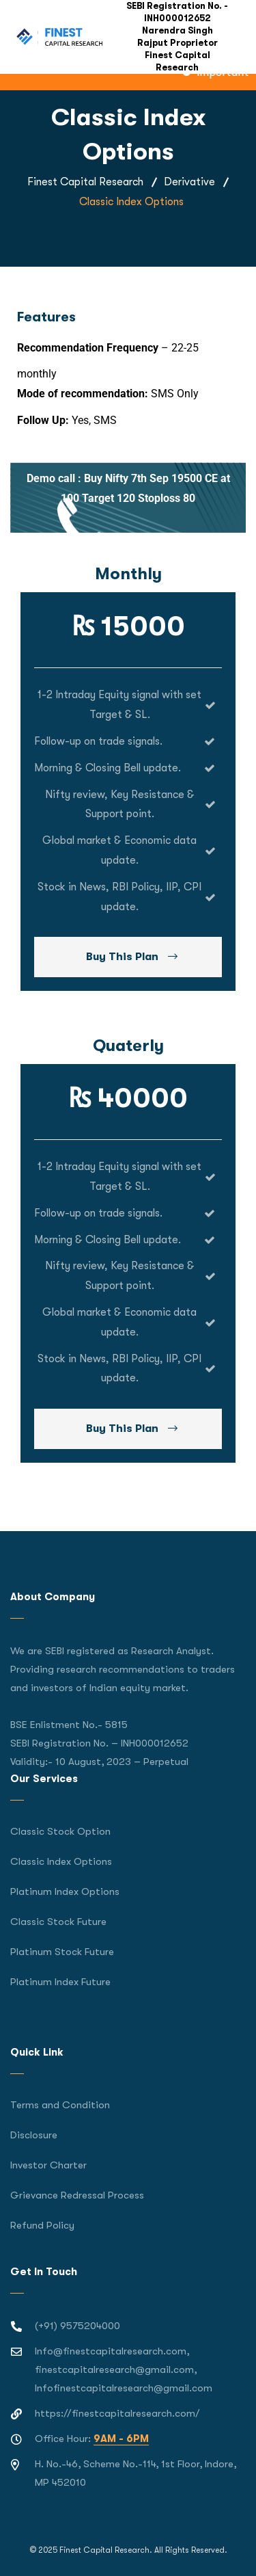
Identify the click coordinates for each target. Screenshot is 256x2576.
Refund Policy (42, 2225)
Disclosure (33, 2135)
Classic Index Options (61, 1861)
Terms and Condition (60, 2105)
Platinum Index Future (60, 1982)
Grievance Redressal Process (77, 2195)
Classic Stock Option (60, 1831)
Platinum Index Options (64, 1891)
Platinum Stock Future (62, 1952)
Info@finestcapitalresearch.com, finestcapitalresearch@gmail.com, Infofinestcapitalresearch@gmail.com (123, 2369)
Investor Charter (48, 2165)
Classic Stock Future (58, 1921)
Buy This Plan (131, 957)
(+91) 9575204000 (77, 2326)
